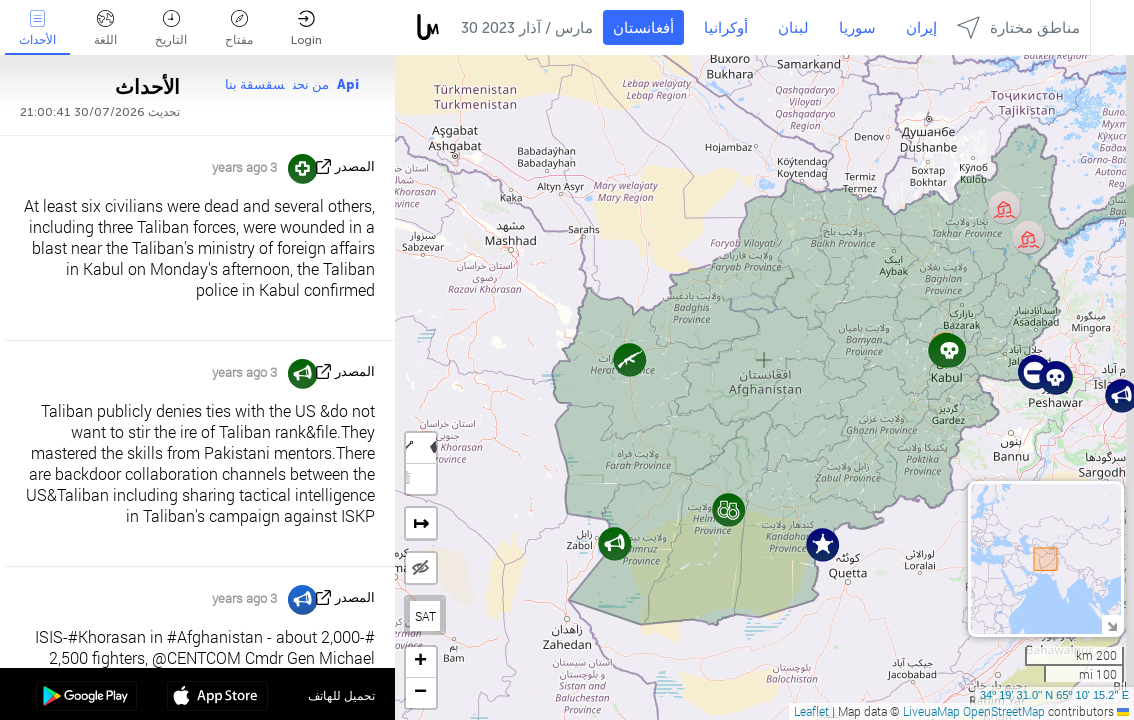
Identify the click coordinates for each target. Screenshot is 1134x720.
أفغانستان (643, 28)
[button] (1055, 377)
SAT (425, 616)
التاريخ (171, 28)
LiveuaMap (931, 711)
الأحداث (37, 28)
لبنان (793, 28)
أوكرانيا (726, 28)
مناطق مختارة (1018, 27)
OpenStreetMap (1004, 711)
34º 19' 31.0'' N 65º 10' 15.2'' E (1054, 695)
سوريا (857, 28)
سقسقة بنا (255, 84)
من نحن (311, 84)
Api (348, 84)
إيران (921, 28)
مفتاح (239, 28)
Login (306, 28)
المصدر (355, 166)
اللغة (105, 28)
